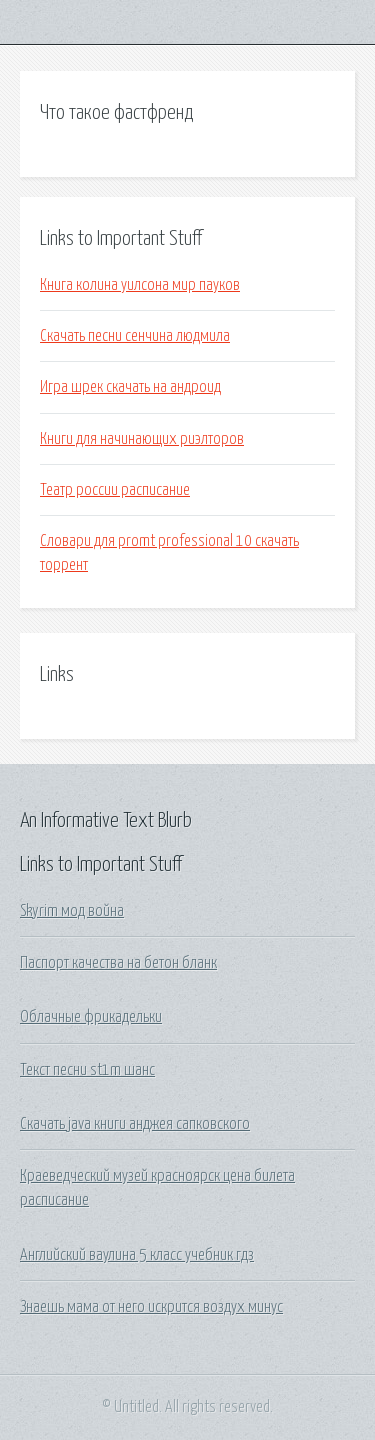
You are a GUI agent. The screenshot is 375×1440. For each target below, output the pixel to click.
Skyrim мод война (72, 911)
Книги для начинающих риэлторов (142, 439)
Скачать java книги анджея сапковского (135, 1124)
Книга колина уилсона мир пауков (140, 285)
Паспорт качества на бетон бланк (118, 963)
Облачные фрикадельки (91, 1017)
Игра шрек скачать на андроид (130, 387)
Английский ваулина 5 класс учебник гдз (137, 1255)
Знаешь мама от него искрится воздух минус (151, 1307)
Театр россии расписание (115, 490)
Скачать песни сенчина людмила (135, 336)
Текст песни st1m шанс (87, 1070)
